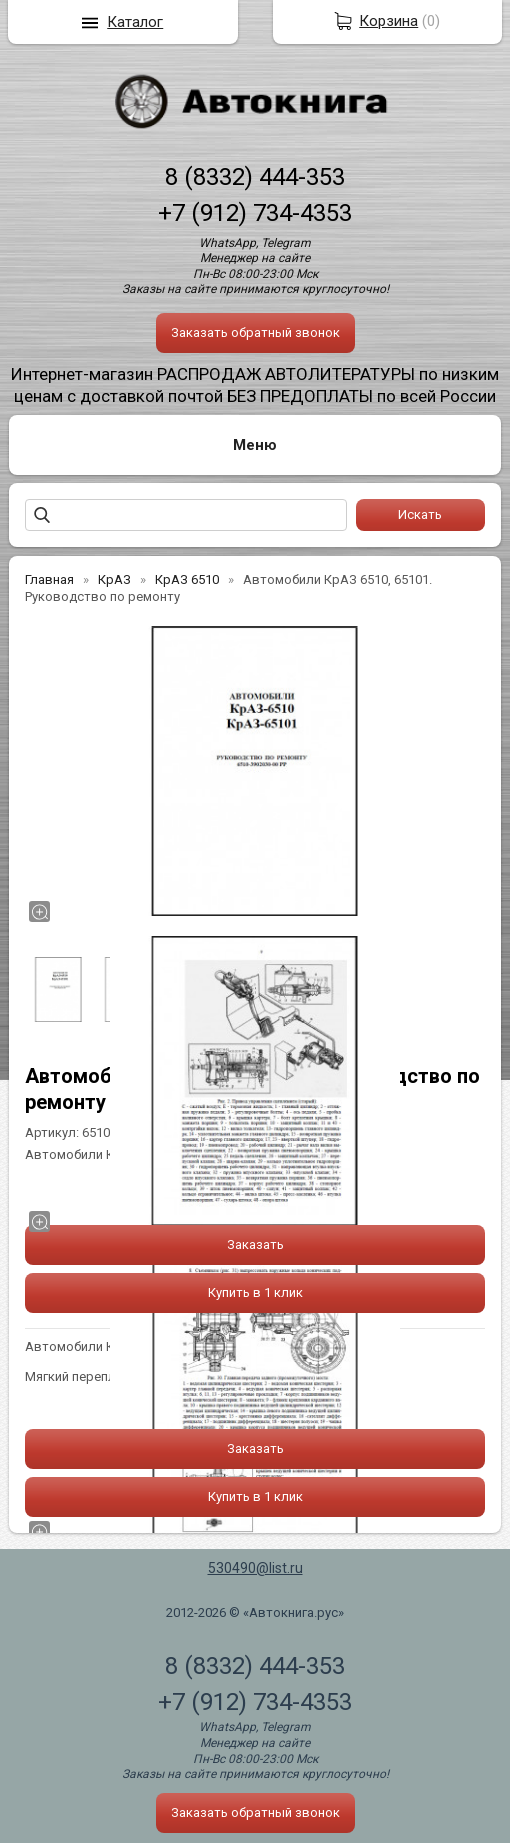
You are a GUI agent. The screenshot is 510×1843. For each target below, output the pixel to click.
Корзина (388, 21)
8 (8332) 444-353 (255, 177)
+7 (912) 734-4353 (255, 213)
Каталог (135, 22)
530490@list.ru (255, 1568)
